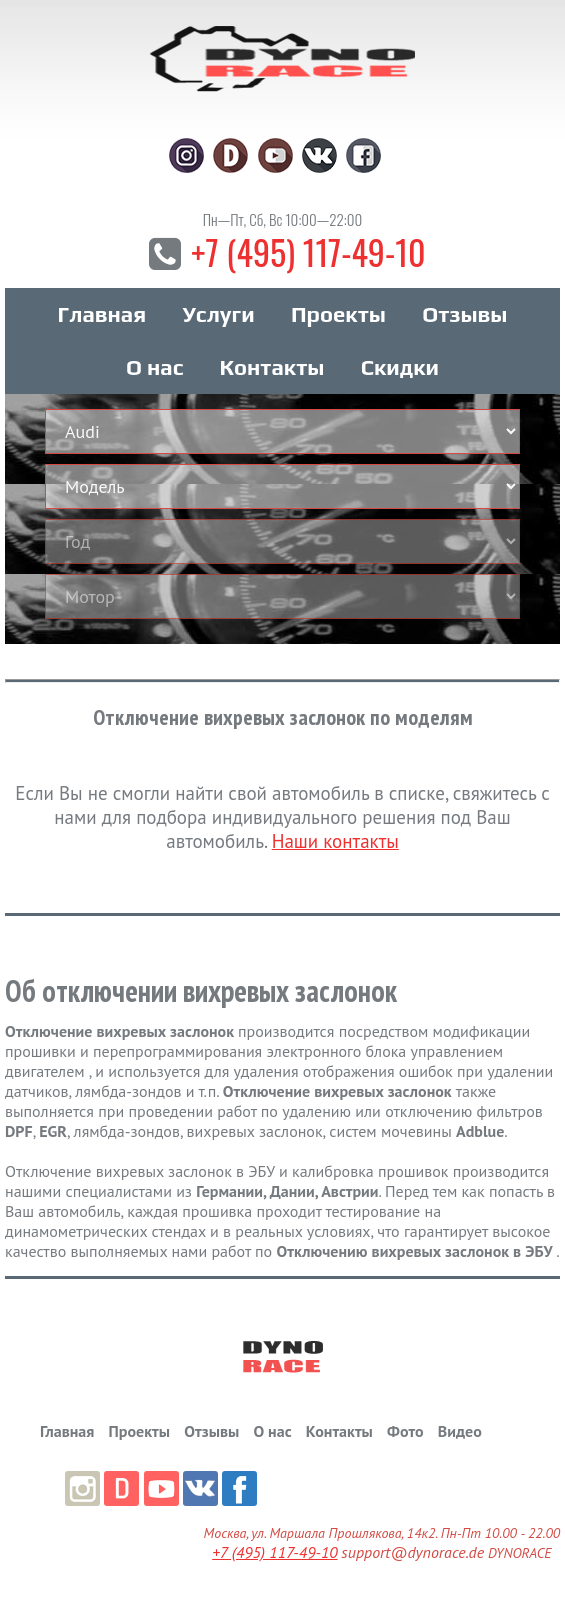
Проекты (338, 314)
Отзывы (464, 314)
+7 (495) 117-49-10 (308, 251)
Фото (405, 1431)
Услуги (218, 314)
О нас (154, 367)
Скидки (400, 367)
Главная (101, 314)
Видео (460, 1431)
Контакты (272, 367)
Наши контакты (335, 841)
